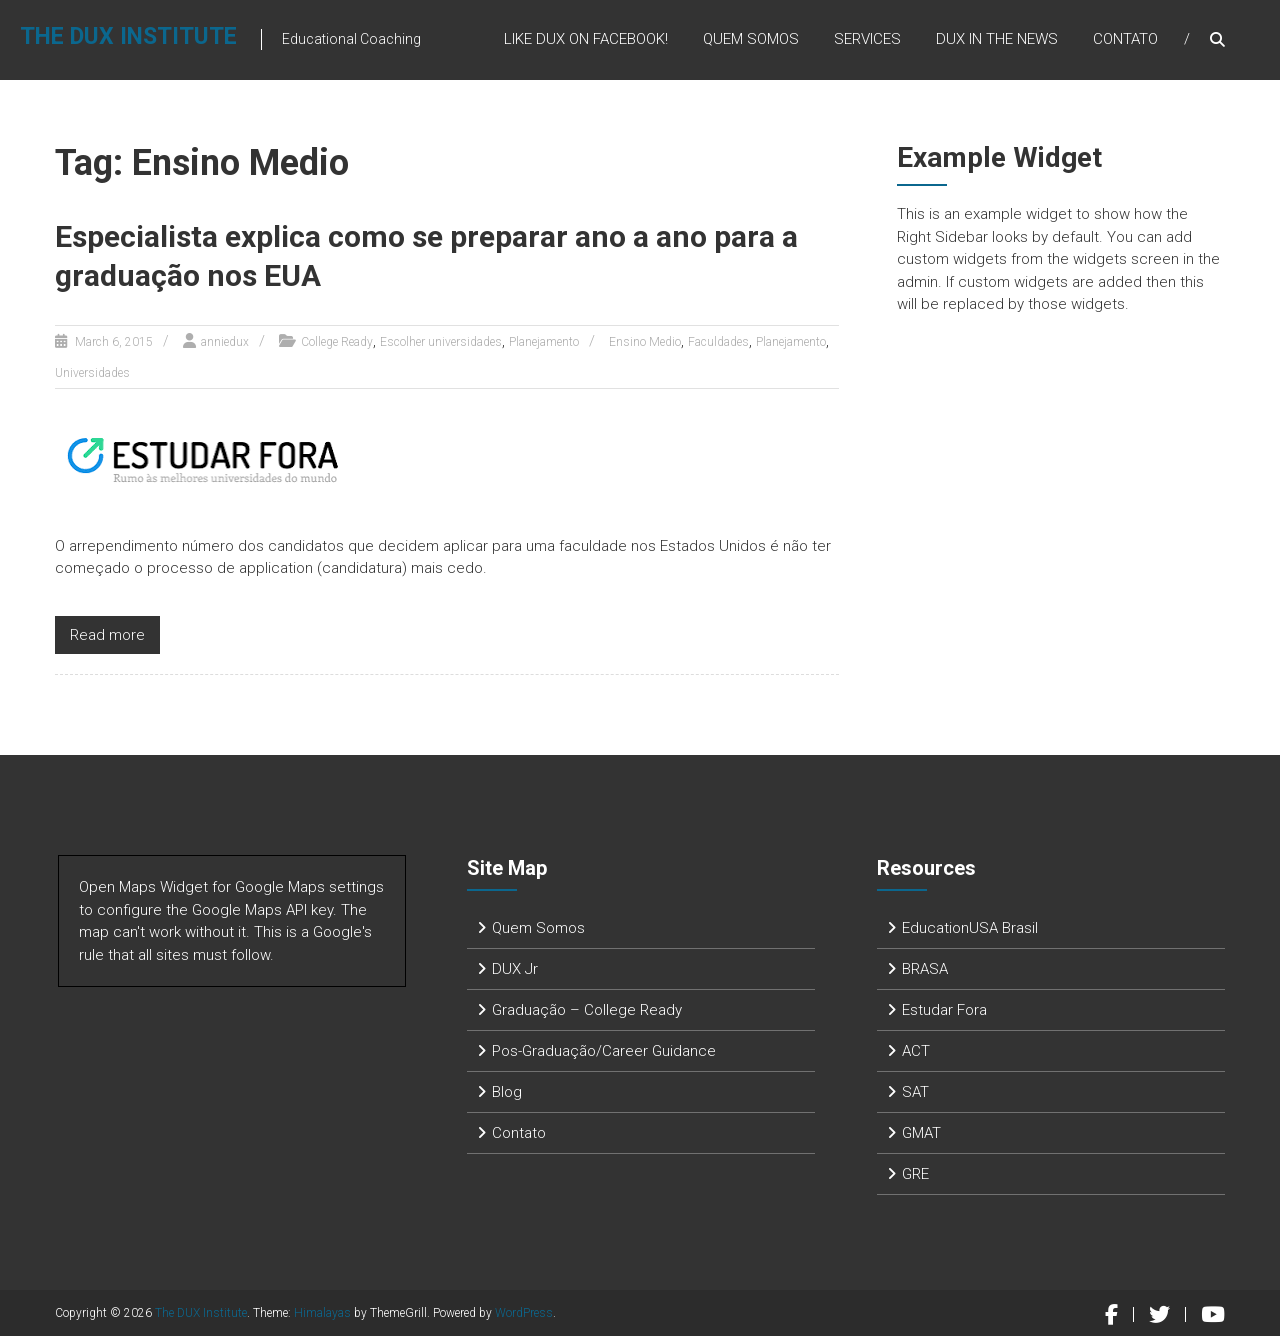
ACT (916, 1051)
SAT (915, 1092)
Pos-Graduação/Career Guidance (604, 1051)
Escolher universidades (441, 342)
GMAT (921, 1133)
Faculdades (718, 342)
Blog (507, 1092)
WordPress (524, 1313)
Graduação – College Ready (587, 1010)
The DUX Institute (128, 36)
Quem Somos (751, 39)
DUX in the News (997, 39)
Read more (107, 635)
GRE (915, 1174)
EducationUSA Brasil (970, 928)
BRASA (925, 969)
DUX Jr (515, 969)
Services (867, 39)
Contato (1125, 39)
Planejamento (544, 342)
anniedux (225, 342)
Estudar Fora (944, 1010)
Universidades (92, 373)
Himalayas (322, 1313)
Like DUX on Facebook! (586, 39)
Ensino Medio (645, 342)
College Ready (337, 342)
